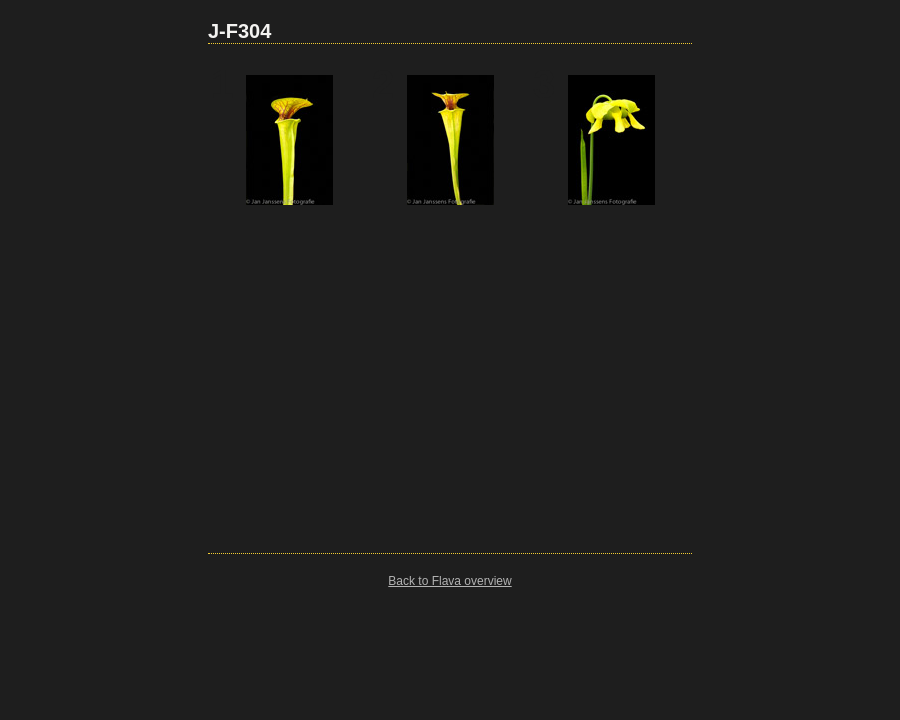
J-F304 (239, 31)
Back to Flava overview (449, 581)
